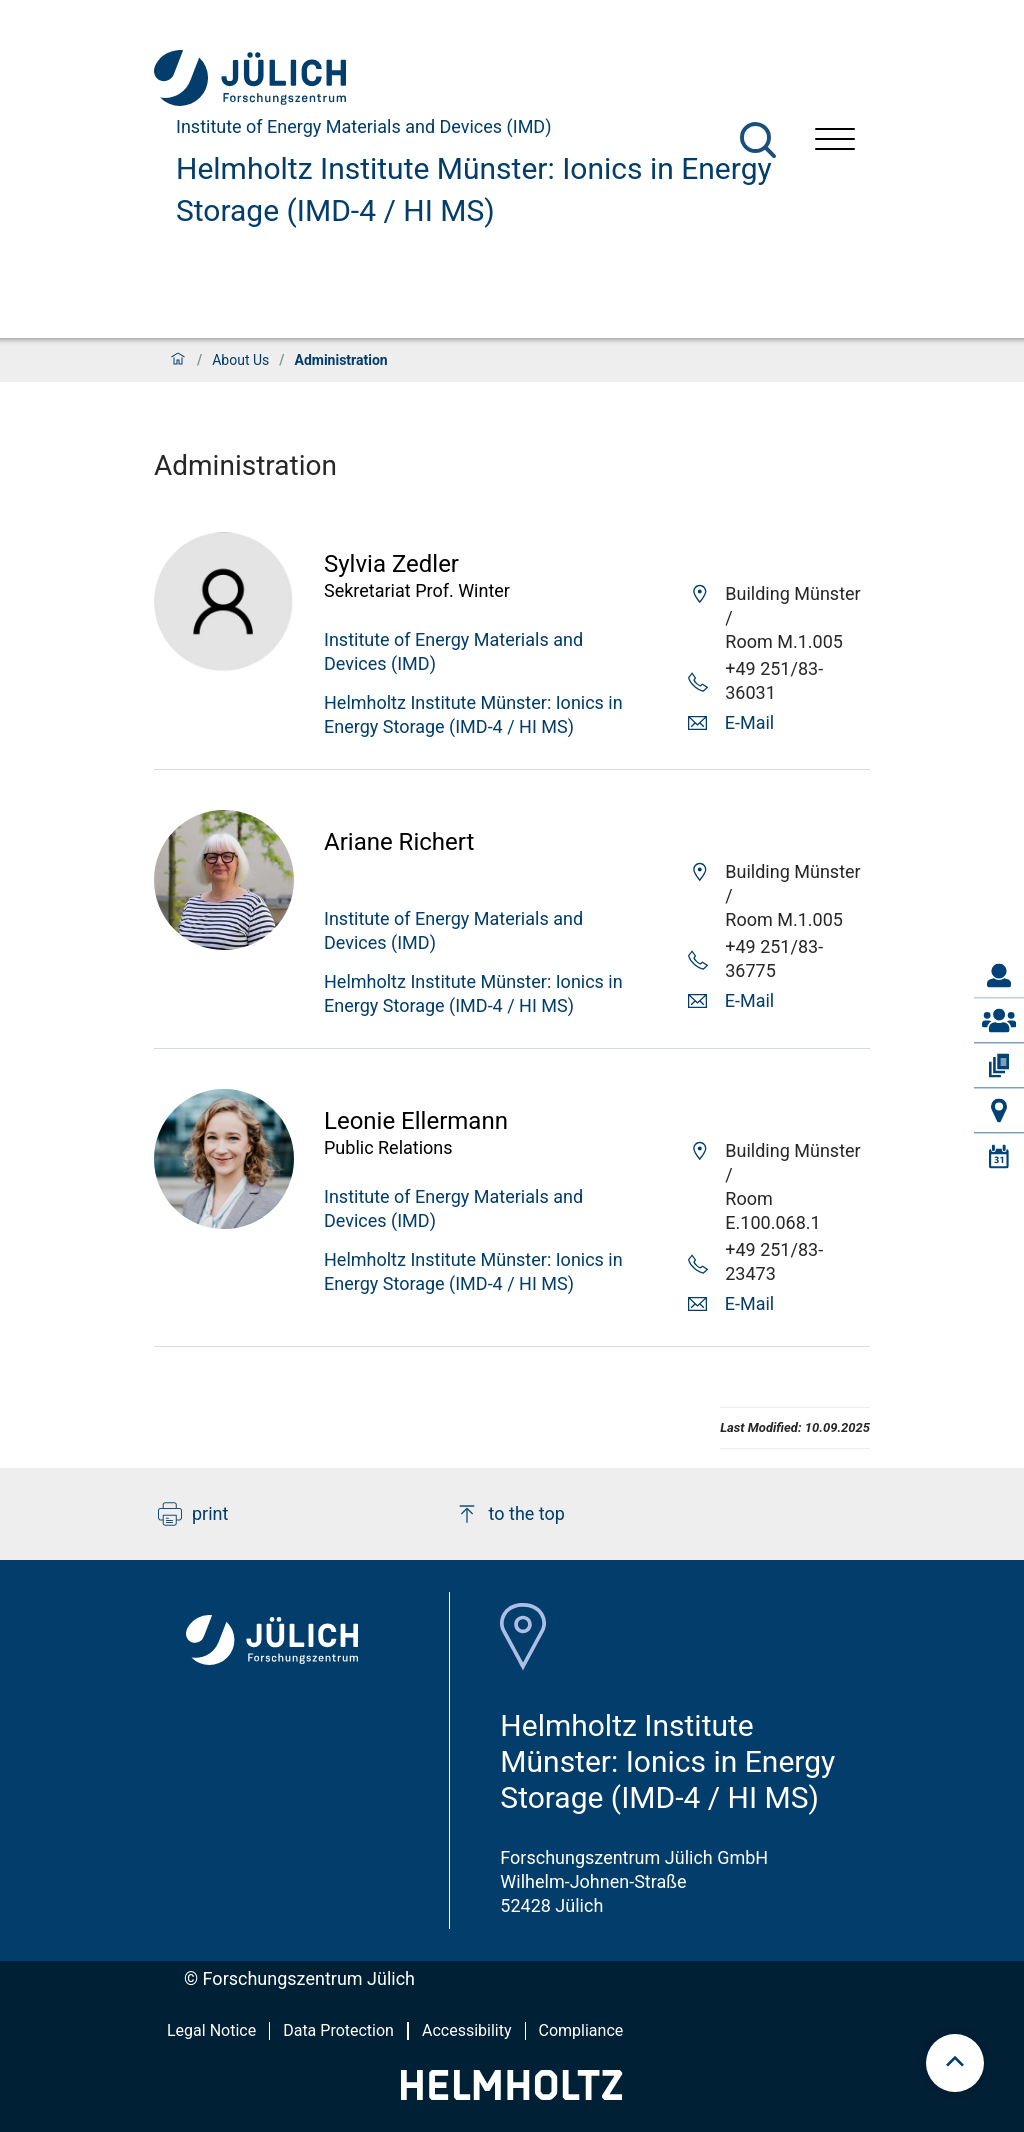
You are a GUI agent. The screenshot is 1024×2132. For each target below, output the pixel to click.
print (193, 1514)
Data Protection (338, 2030)
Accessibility (467, 2030)
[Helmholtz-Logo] (511, 2093)
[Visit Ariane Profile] (224, 943)
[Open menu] (835, 141)
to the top (510, 1514)
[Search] (758, 140)
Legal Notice (211, 2030)
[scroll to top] (955, 2063)
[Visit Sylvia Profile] (224, 665)
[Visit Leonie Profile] (224, 1222)
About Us (240, 360)
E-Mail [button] (749, 722)
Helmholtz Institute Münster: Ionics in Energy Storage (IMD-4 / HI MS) (474, 189)
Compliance (581, 2030)
